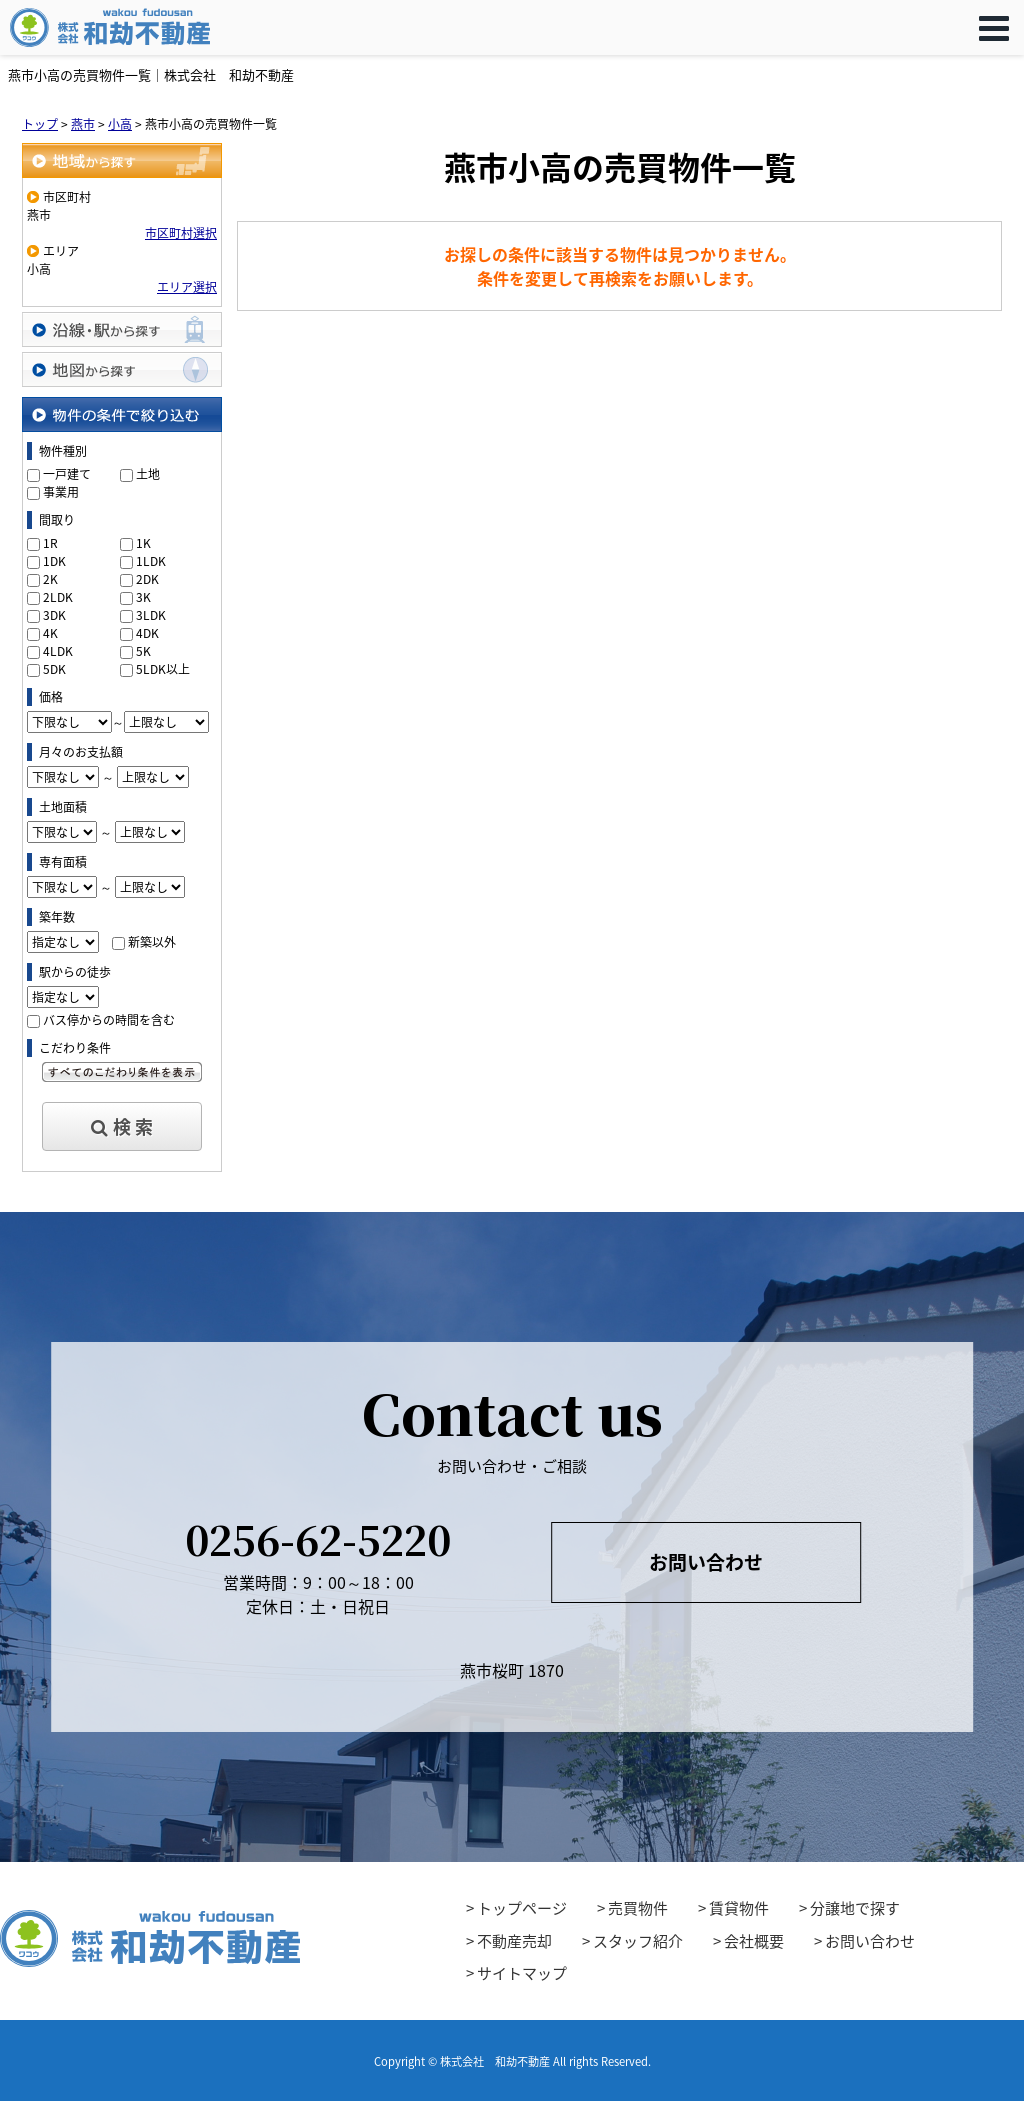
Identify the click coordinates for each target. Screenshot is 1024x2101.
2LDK (58, 597)
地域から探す (122, 160)
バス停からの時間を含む (109, 1020)
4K (50, 633)
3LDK (151, 615)
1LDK (151, 561)
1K (143, 543)
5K (143, 651)
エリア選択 (187, 287)
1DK (54, 561)
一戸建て (67, 474)
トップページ (522, 1908)
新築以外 (152, 942)
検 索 (122, 1126)
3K (143, 597)
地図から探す (122, 369)
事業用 (61, 492)
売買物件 (638, 1908)
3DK (54, 615)
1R (50, 543)
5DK (54, 669)
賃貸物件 (739, 1908)
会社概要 (754, 1941)
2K (50, 579)
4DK (147, 633)
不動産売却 (514, 1941)
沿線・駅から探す (122, 329)
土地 (148, 474)
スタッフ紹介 (638, 1941)
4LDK (58, 651)
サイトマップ (522, 1973)
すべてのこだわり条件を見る (122, 1072)
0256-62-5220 (318, 1538)
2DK (147, 579)
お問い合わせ (706, 1562)
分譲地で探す (855, 1908)
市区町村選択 (181, 233)
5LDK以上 (163, 669)
